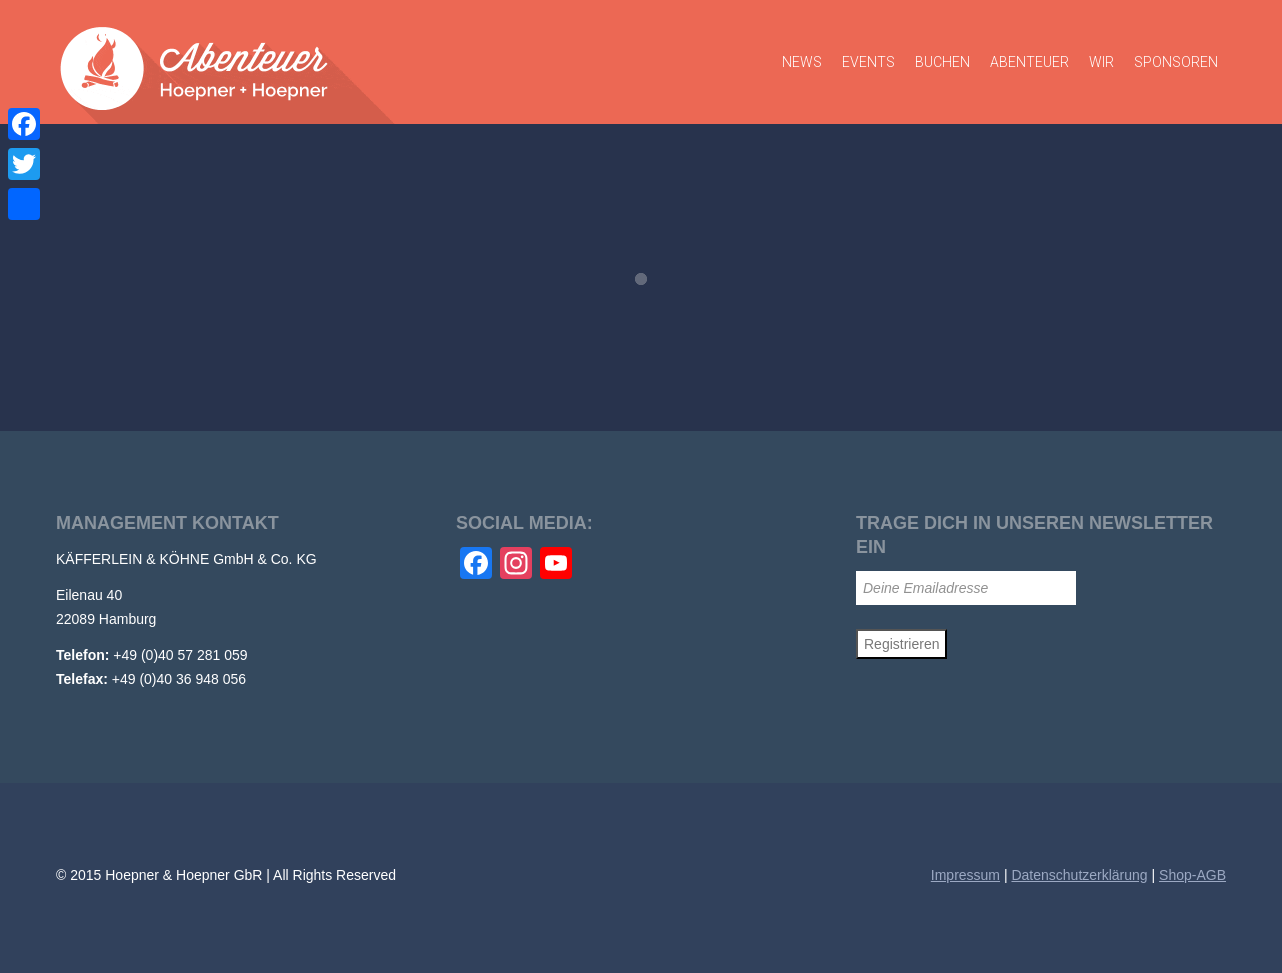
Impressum (965, 875)
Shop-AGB (1192, 875)
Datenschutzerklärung (1079, 875)
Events (868, 62)
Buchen (942, 62)
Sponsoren (1176, 62)
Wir (1101, 62)
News (802, 62)
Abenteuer (1029, 62)
